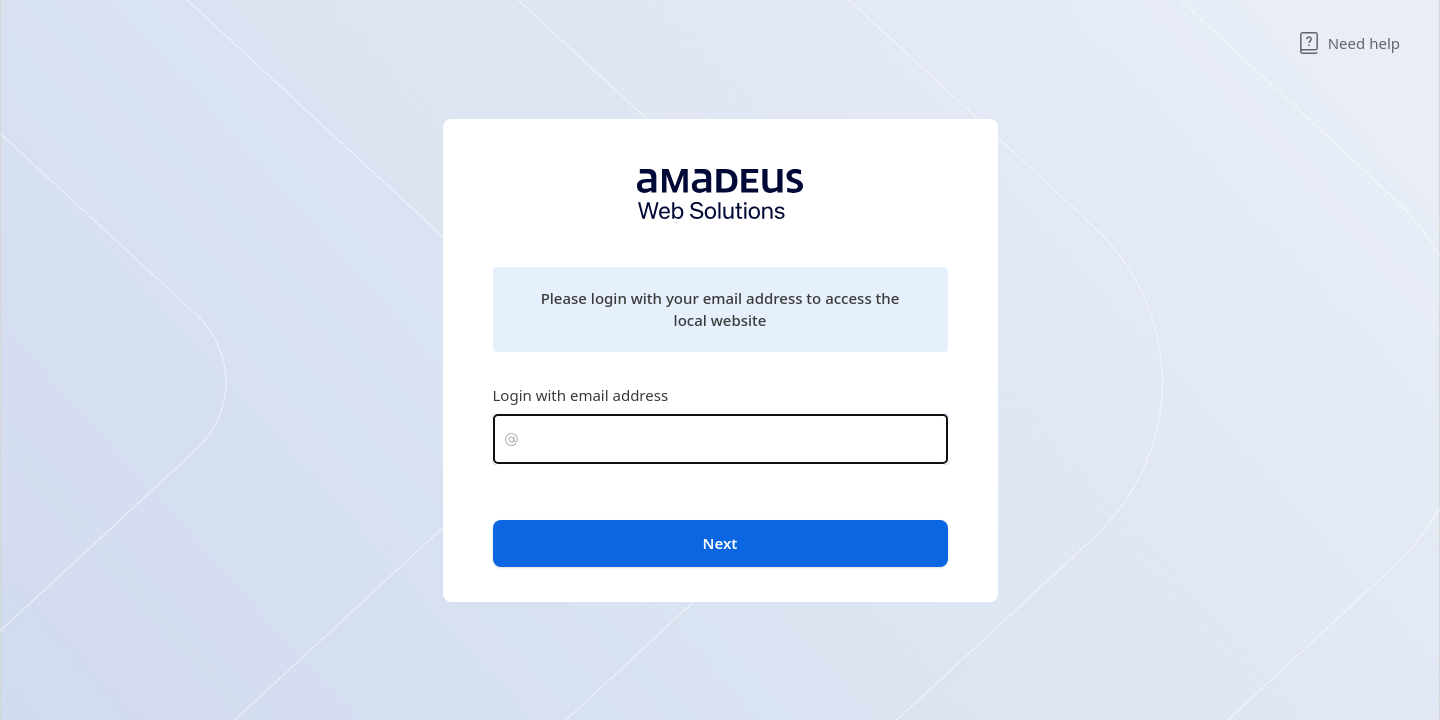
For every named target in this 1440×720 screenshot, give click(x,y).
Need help (1349, 43)
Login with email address (581, 395)
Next (720, 543)
